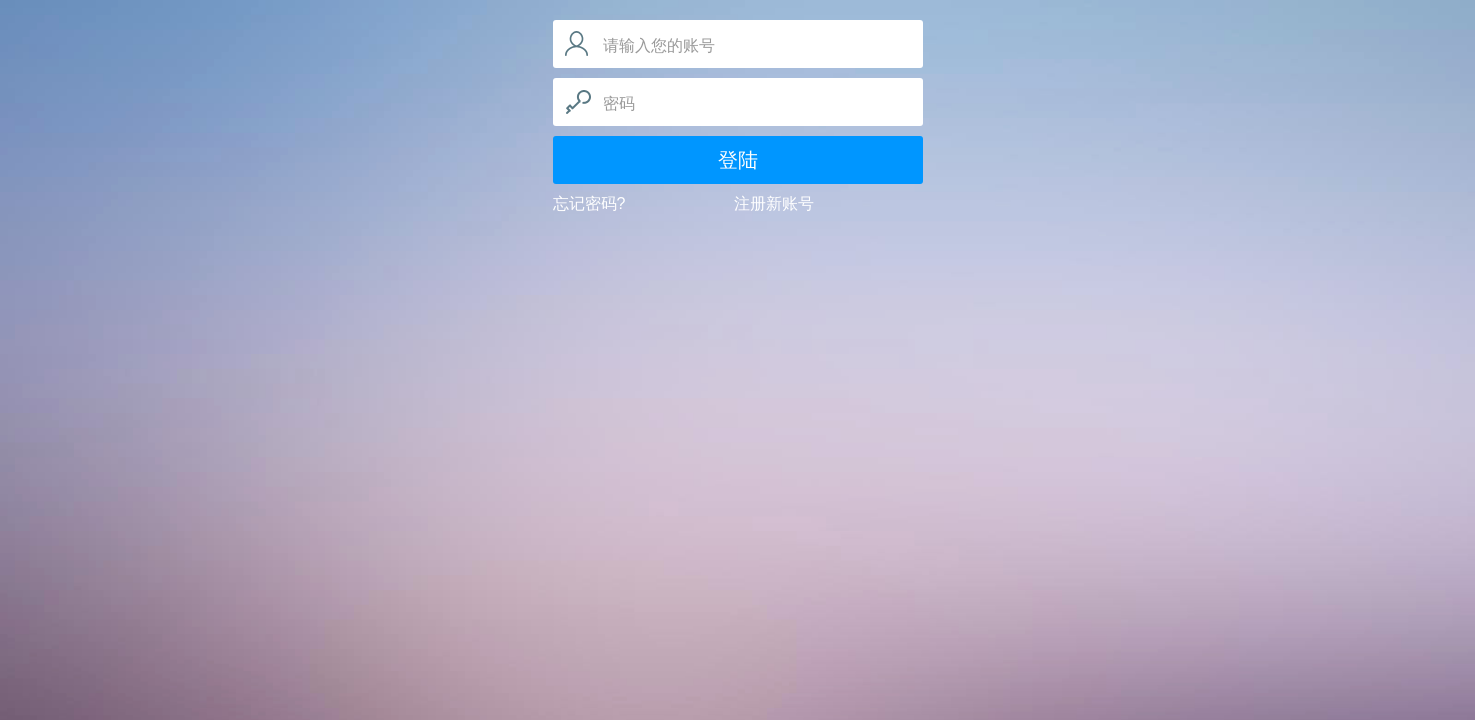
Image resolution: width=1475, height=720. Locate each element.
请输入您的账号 (659, 45)
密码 (619, 103)
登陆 (738, 160)
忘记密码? (589, 203)
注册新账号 (774, 203)
